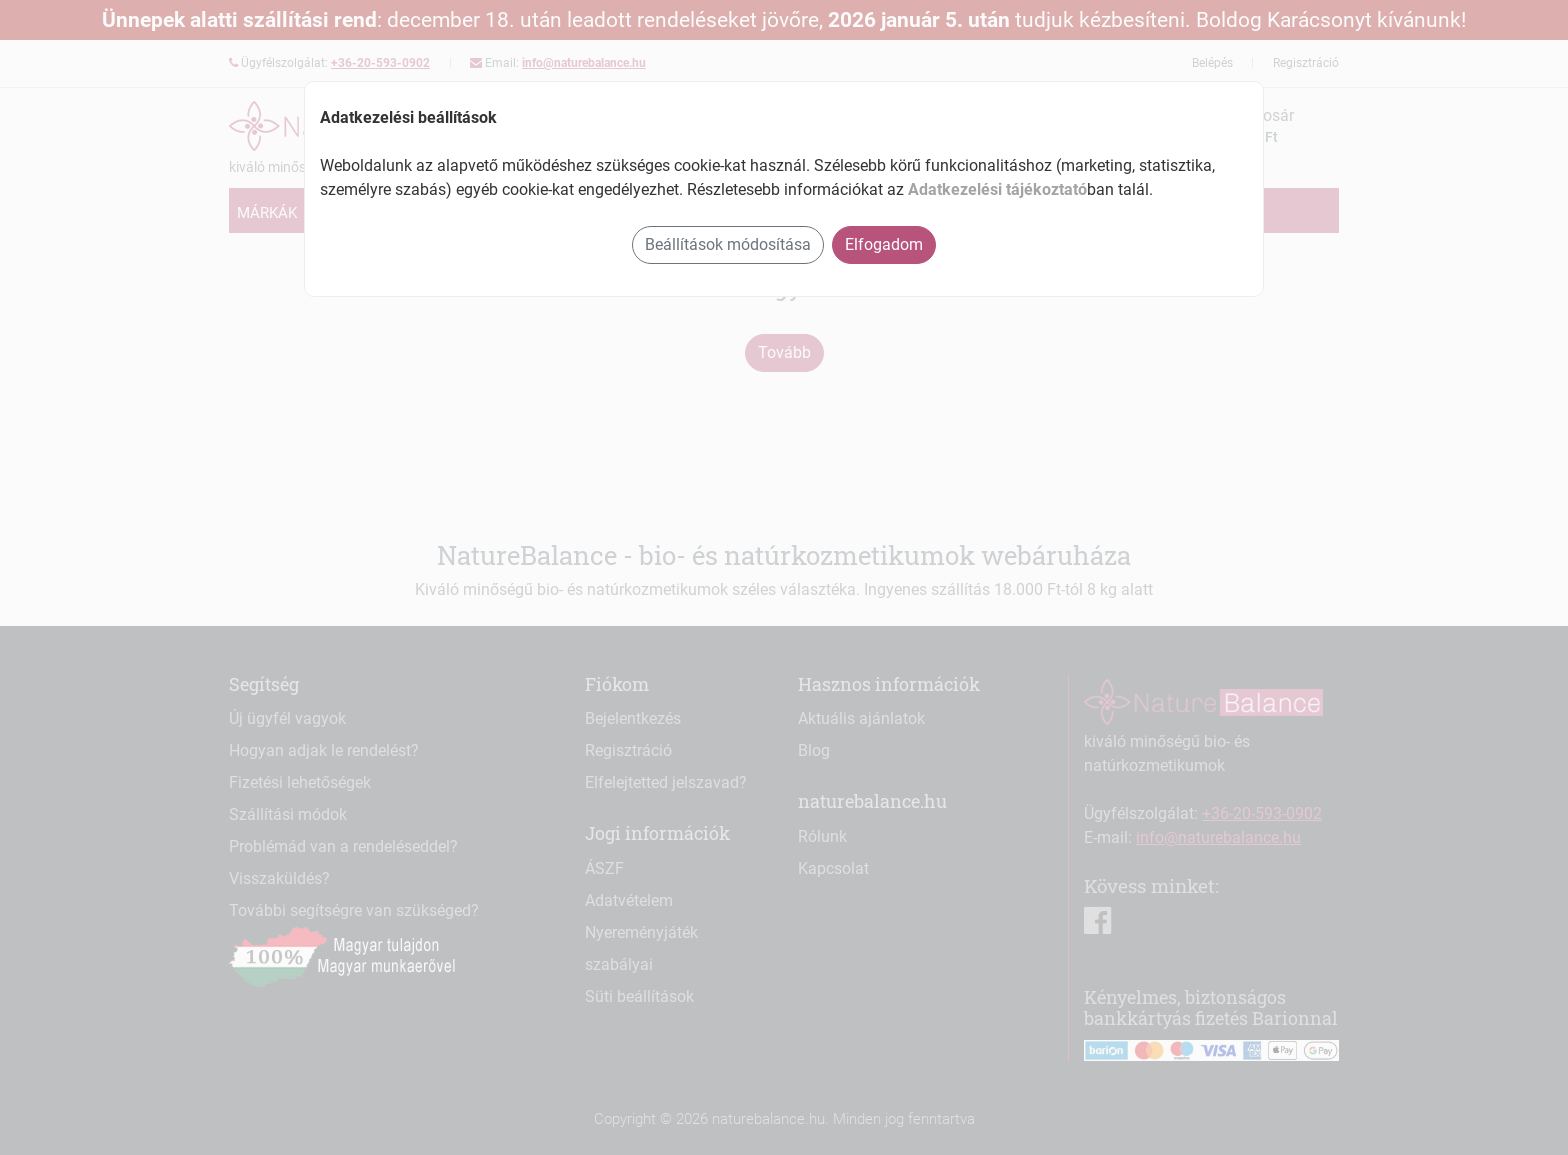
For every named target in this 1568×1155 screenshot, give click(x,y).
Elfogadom (884, 244)
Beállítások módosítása (728, 244)
